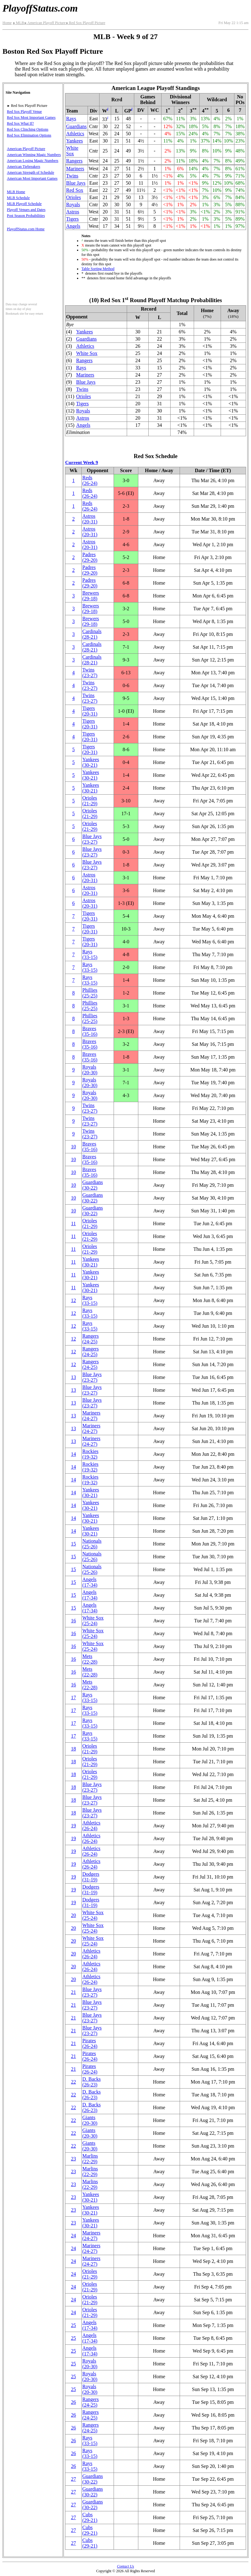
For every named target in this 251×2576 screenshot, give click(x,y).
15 (73, 1543)
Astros (72, 211)
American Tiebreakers (23, 166)
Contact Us (125, 2566)
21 (73, 1992)
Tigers (72, 219)
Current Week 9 (81, 462)
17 (73, 1697)
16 (73, 1620)
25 (73, 2325)
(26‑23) (91, 2081)
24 (73, 2235)
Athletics (75, 133)
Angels (73, 226)
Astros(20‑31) (89, 518)
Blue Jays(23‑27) (92, 839)
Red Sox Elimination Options (29, 135)
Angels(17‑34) (89, 1582)
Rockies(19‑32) (90, 1454)
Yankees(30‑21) (90, 762)
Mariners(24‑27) (91, 1415)
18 (73, 1748)
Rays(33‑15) (89, 954)
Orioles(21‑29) (89, 800)
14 (73, 1454)
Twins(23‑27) (89, 672)
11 (73, 1223)
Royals (73, 204)
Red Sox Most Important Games (31, 117)
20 (73, 1915)
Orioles (73, 197)
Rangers (74, 160)
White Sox (72, 150)
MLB (18, 23)
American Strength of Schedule (30, 172)
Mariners (75, 168)
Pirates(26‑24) (89, 2043)
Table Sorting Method (97, 269)
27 (73, 2479)
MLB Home (16, 192)
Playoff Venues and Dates (26, 209)
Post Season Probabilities (26, 215)
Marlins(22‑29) (90, 2158)
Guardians (76, 126)
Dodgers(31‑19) (90, 1876)
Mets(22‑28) (89, 1659)
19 (73, 1825)
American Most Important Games (32, 178)
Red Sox (74, 190)
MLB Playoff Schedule (24, 204)
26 (73, 2402)
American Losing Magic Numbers (32, 160)
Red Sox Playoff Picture (85, 23)
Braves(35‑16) (89, 1031)
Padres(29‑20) (89, 557)
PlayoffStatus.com (40, 8)
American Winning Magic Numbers (34, 154)
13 (73, 1377)
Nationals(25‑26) (91, 1543)
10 (73, 1146)
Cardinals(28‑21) (91, 634)
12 (73, 1300)
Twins (72, 175)
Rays (71, 118)
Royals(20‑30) (89, 1069)
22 (73, 2081)
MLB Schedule (18, 198)
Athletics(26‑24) (91, 1825)
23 (73, 2158)
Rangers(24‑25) (90, 1338)
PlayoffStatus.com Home (25, 229)
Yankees (74, 140)
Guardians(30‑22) (92, 1185)
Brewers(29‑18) (90, 595)
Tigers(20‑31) (89, 711)
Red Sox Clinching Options (27, 129)
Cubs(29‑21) (89, 2517)
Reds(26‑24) (89, 480)
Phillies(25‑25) (89, 992)
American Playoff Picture (45, 23)
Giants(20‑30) (89, 2120)
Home (7, 23)
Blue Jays (75, 183)
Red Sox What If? (20, 123)
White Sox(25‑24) (93, 1620)
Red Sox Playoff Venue (24, 111)
